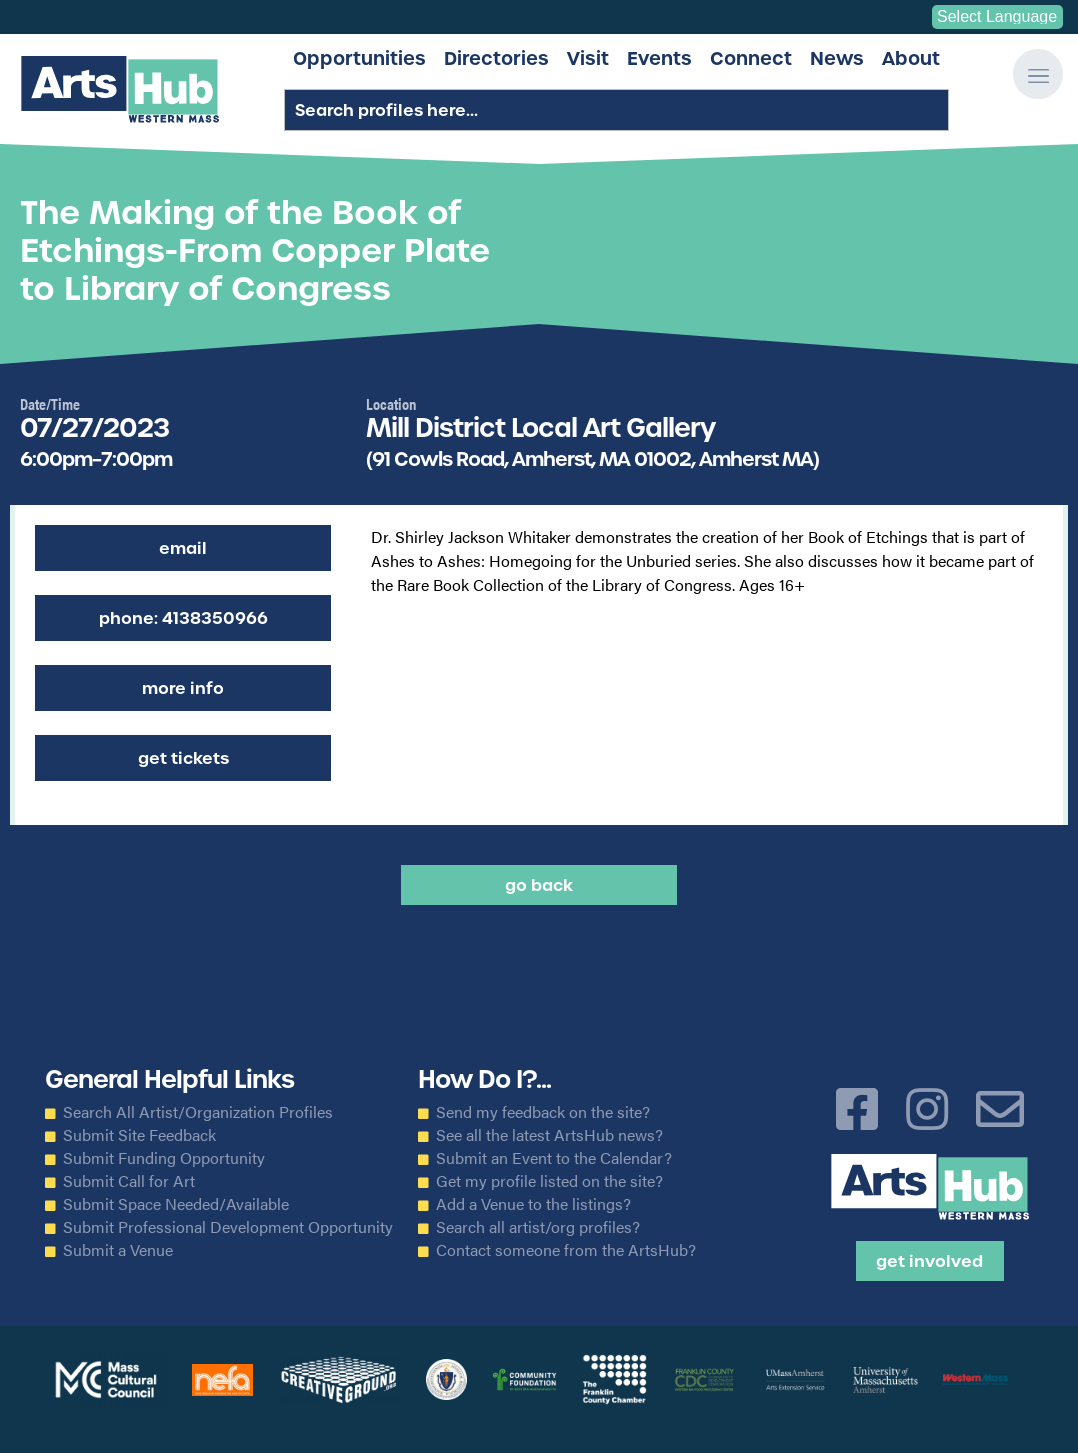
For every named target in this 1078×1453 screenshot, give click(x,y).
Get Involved (929, 1261)
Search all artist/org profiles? (538, 1227)
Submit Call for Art (129, 1181)
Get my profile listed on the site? (549, 1181)
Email (183, 548)
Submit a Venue (118, 1250)
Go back (539, 885)
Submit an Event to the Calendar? (554, 1158)
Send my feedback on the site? (543, 1112)
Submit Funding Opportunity (164, 1158)
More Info (183, 688)
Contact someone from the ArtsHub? (566, 1250)
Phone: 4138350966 (183, 618)
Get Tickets (183, 758)
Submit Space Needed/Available (176, 1204)
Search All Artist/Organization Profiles (198, 1112)
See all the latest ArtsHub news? (549, 1135)
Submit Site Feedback (139, 1135)
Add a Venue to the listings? (533, 1204)
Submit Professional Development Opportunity (228, 1227)
